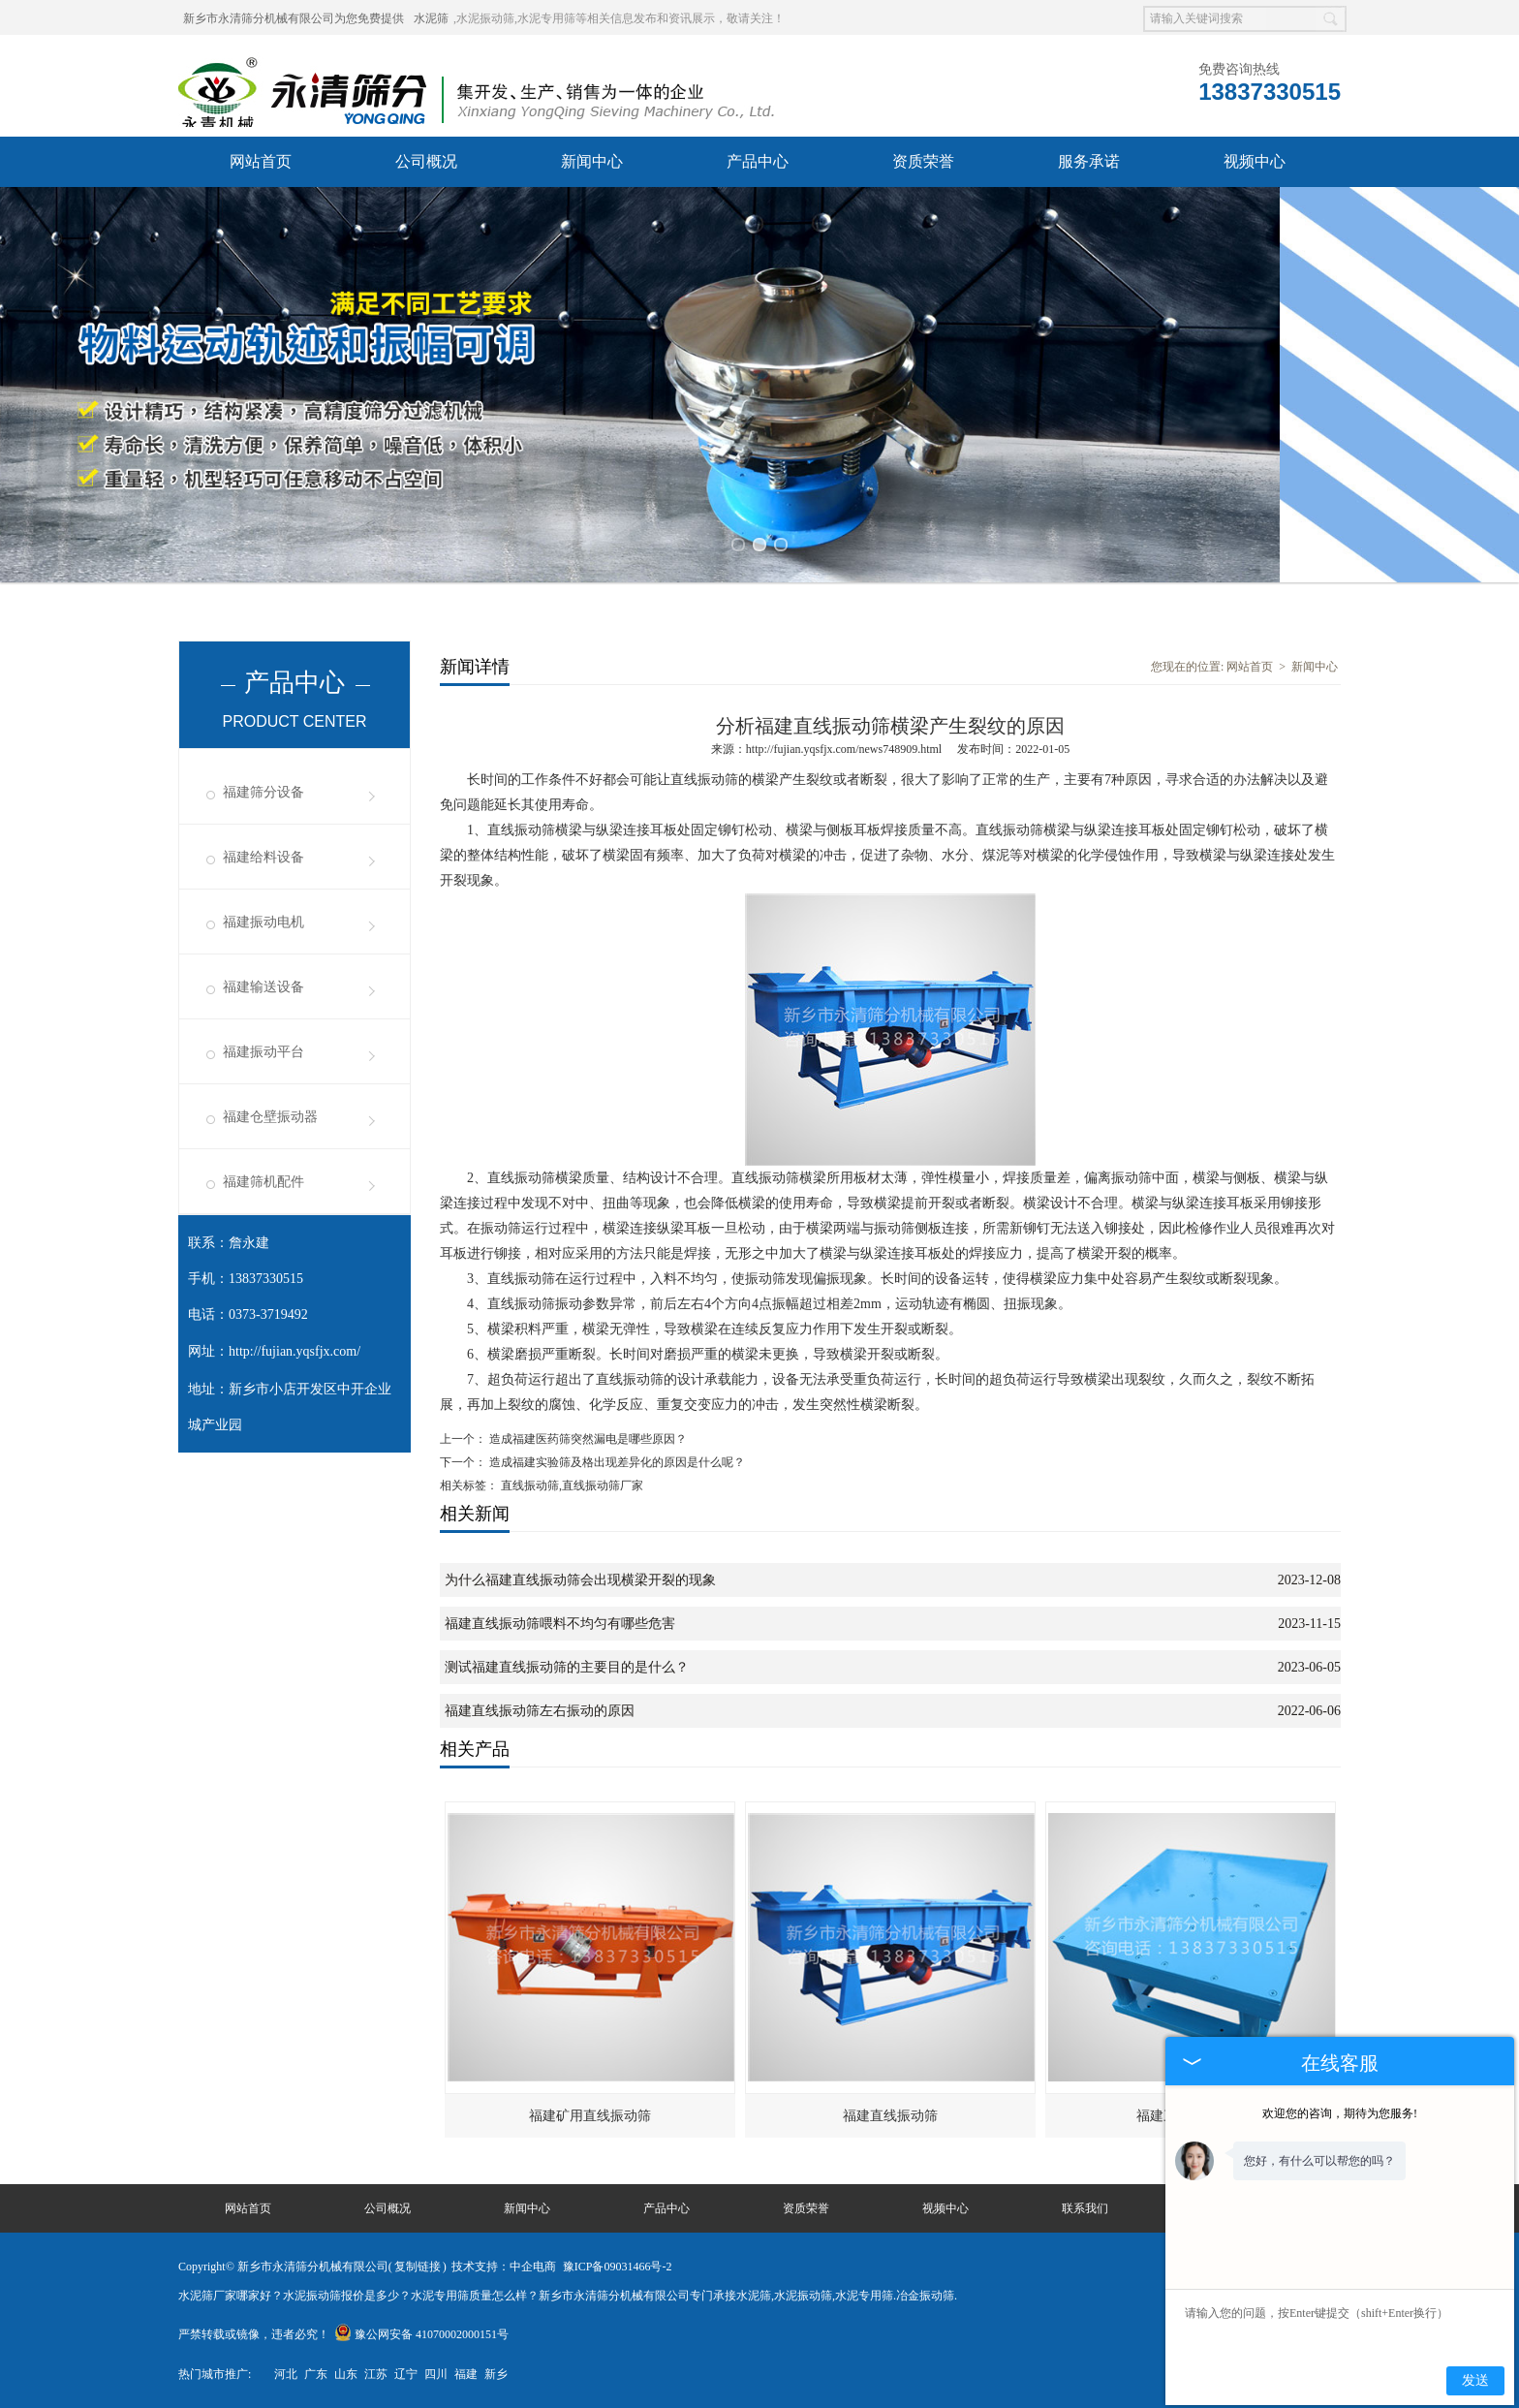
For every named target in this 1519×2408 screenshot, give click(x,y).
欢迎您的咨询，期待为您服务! (1339, 2113)
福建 (466, 2374)
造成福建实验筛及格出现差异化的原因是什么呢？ (615, 1462)
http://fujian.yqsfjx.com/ (294, 1351)
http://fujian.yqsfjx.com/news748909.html (844, 749)
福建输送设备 (263, 987)
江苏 (376, 2374)
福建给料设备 (263, 857)
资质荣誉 (923, 161)
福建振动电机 (263, 922)
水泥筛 (431, 18)
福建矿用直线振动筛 (590, 2116)
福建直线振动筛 (890, 2116)
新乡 (496, 2374)
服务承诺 (1089, 161)
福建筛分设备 (263, 792)
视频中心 (1255, 161)
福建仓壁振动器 (270, 1117)
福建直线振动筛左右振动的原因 (540, 1711)
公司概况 (426, 161)
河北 (285, 2374)
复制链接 (417, 2266)
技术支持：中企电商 (503, 2266)
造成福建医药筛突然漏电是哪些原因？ (586, 1439)
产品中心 (758, 161)
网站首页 (261, 161)
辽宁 (406, 2374)
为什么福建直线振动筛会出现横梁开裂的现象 (580, 1580)
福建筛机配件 (263, 1181)
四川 (436, 2374)
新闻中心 (592, 161)
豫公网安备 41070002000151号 (421, 2334)
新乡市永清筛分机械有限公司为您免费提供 (293, 18)
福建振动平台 (263, 1052)
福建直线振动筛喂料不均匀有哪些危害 (560, 1623)
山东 (345, 2374)
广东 (315, 2374)
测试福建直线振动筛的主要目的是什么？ (567, 1667)
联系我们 (1085, 2208)
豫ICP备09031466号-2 (617, 2266)
